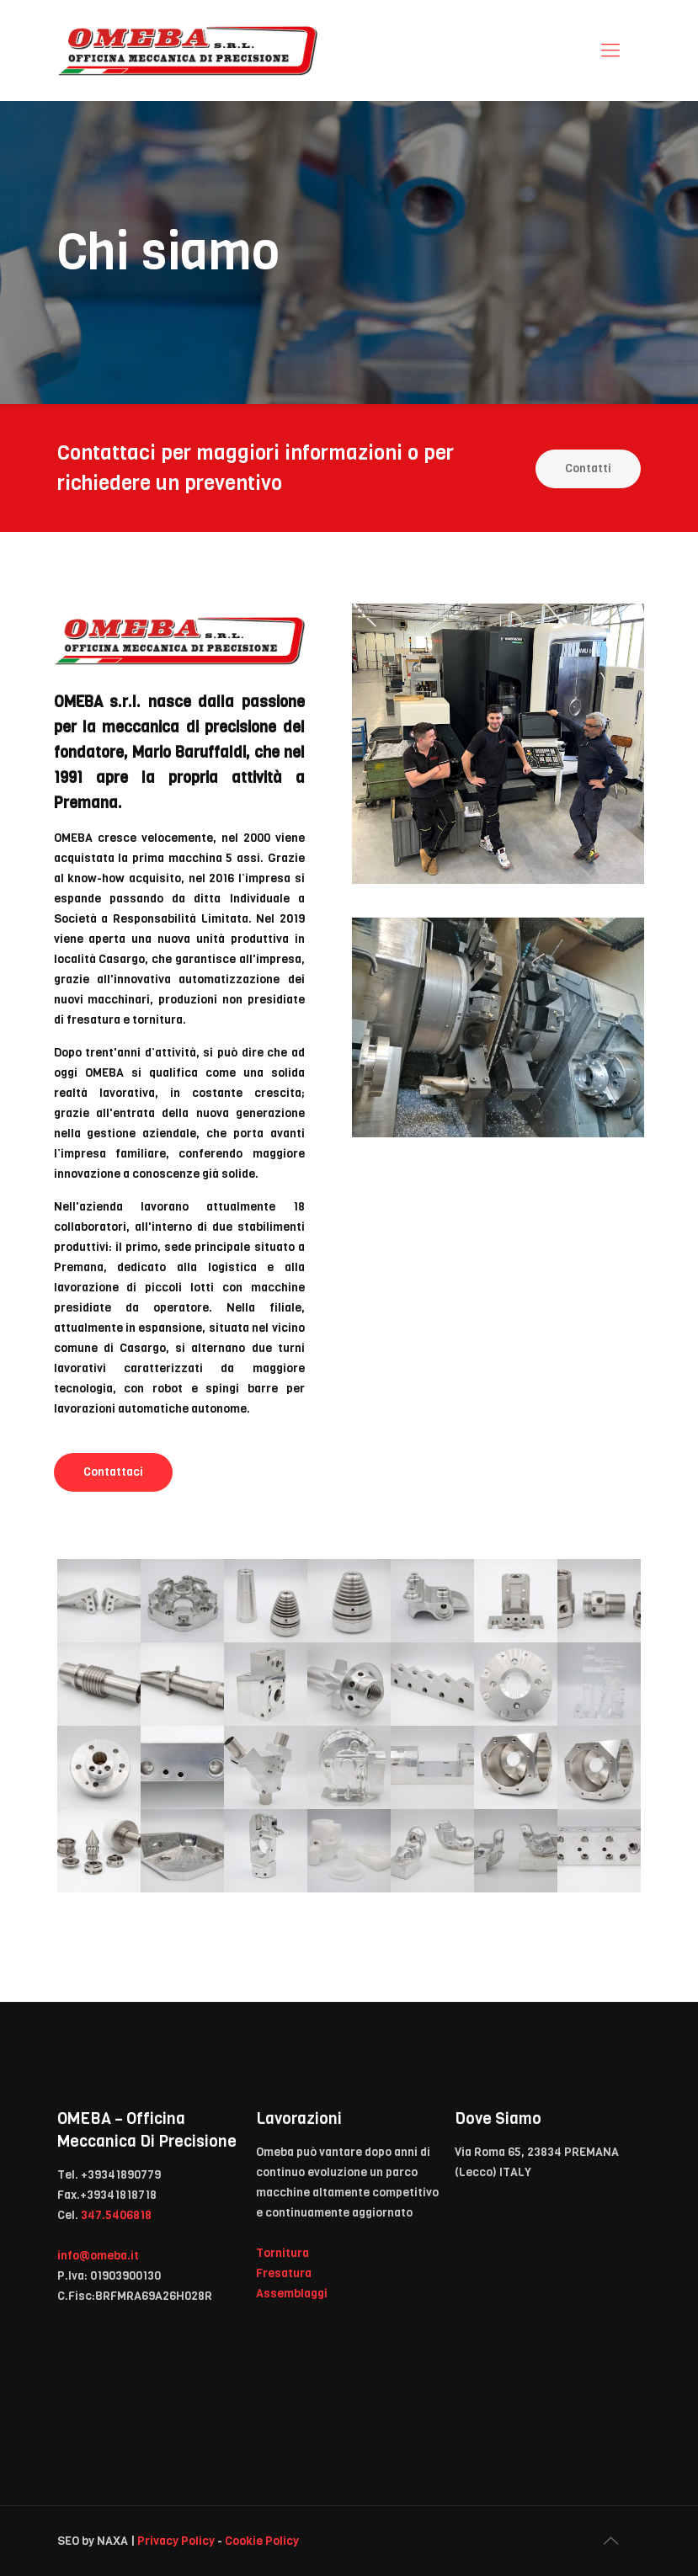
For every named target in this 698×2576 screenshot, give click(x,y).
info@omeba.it (98, 2256)
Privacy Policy (176, 2541)
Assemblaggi (292, 2294)
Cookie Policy (262, 2541)
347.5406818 (116, 2215)
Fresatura (284, 2273)
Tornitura (282, 2253)
